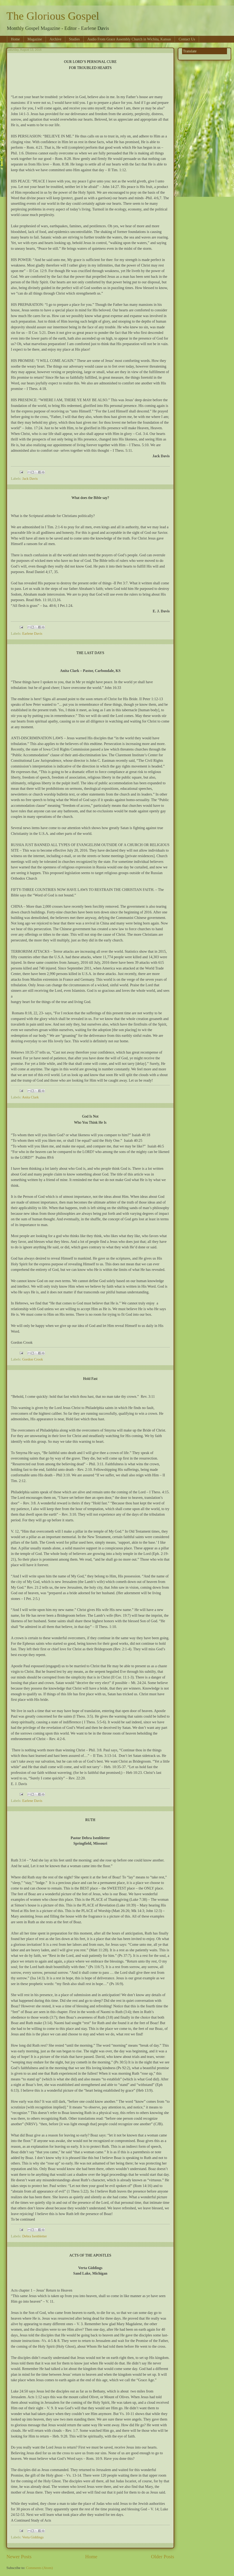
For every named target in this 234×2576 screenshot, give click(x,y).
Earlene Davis (32, 633)
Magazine (34, 39)
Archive (55, 39)
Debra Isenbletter (34, 2236)
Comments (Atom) (39, 2568)
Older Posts (162, 2556)
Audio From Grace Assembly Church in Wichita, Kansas (129, 39)
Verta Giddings (32, 2537)
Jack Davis (30, 478)
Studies (74, 39)
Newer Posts (19, 2556)
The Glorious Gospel (52, 16)
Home (15, 39)
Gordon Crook (32, 1359)
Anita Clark (30, 1097)
